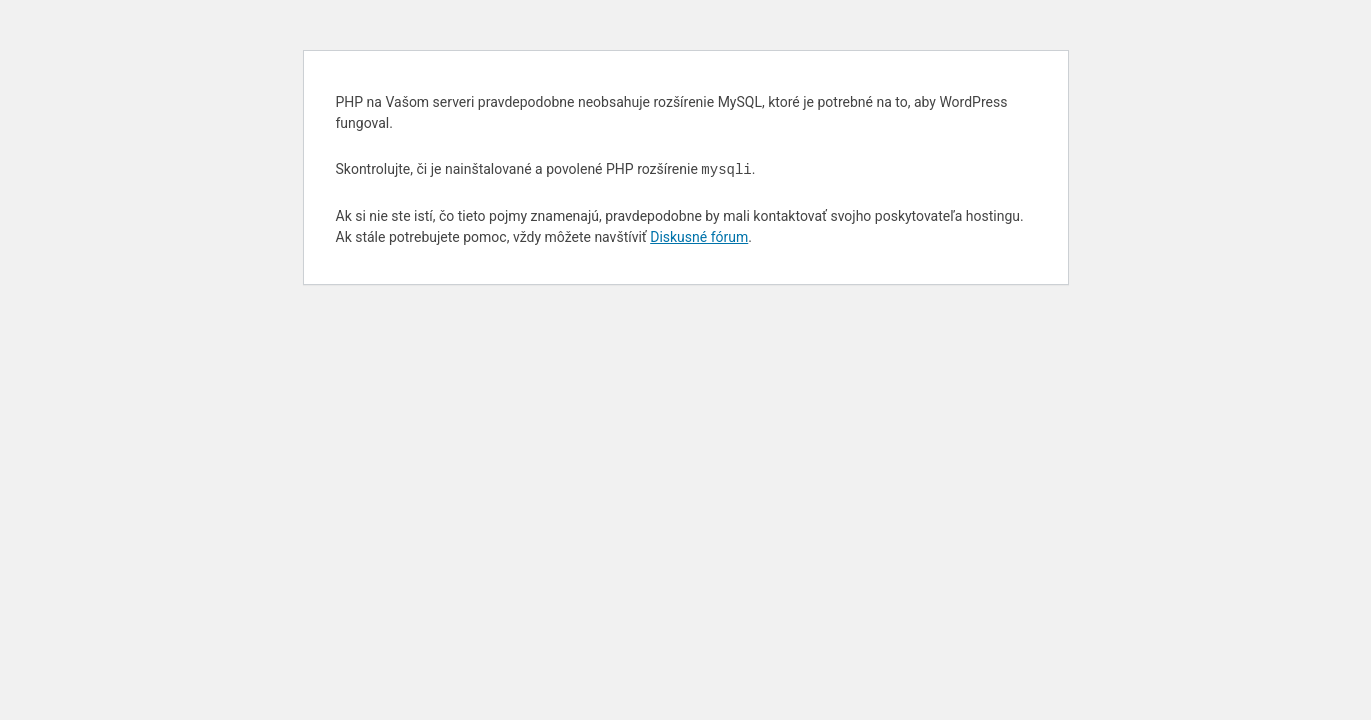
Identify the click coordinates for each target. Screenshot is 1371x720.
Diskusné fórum (699, 237)
